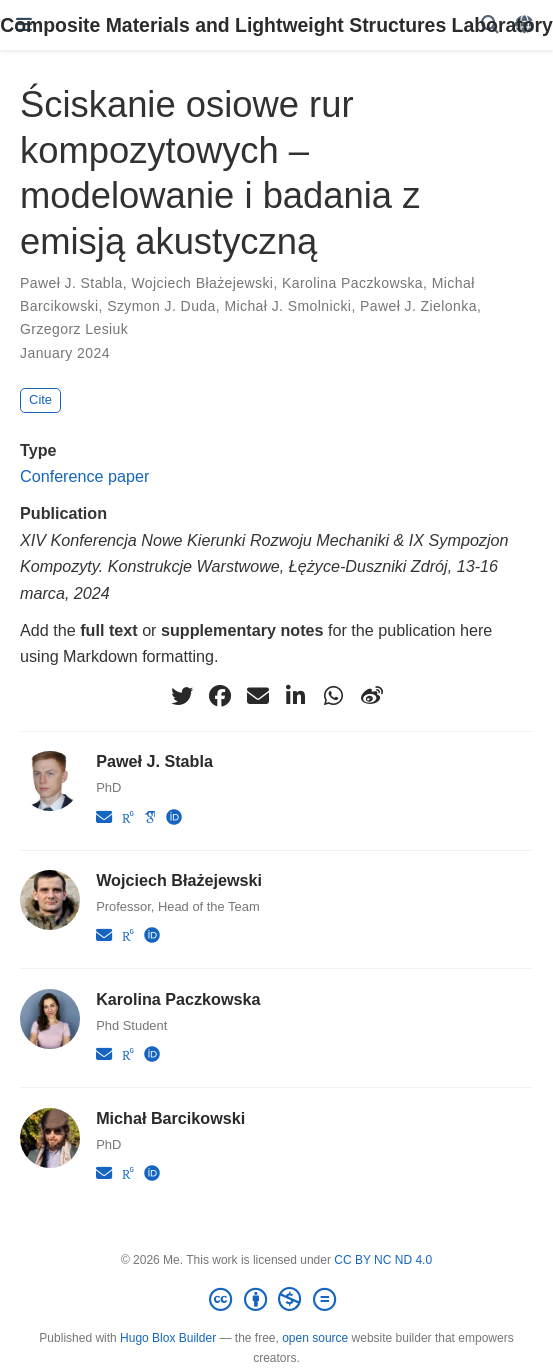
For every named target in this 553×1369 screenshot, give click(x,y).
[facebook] (220, 696)
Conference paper (84, 476)
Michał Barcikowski (170, 1118)
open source (315, 1338)
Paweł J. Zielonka (418, 306)
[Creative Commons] (276, 1300)
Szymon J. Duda (161, 306)
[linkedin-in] (296, 696)
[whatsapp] (334, 696)
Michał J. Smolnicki (287, 306)
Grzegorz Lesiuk (74, 329)
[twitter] (182, 696)
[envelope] (258, 696)
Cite (40, 399)
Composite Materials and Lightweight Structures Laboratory (276, 25)
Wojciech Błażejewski (202, 283)
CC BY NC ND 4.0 (383, 1260)
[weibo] (372, 696)
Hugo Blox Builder (168, 1338)
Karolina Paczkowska (352, 283)
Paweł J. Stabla (71, 283)
